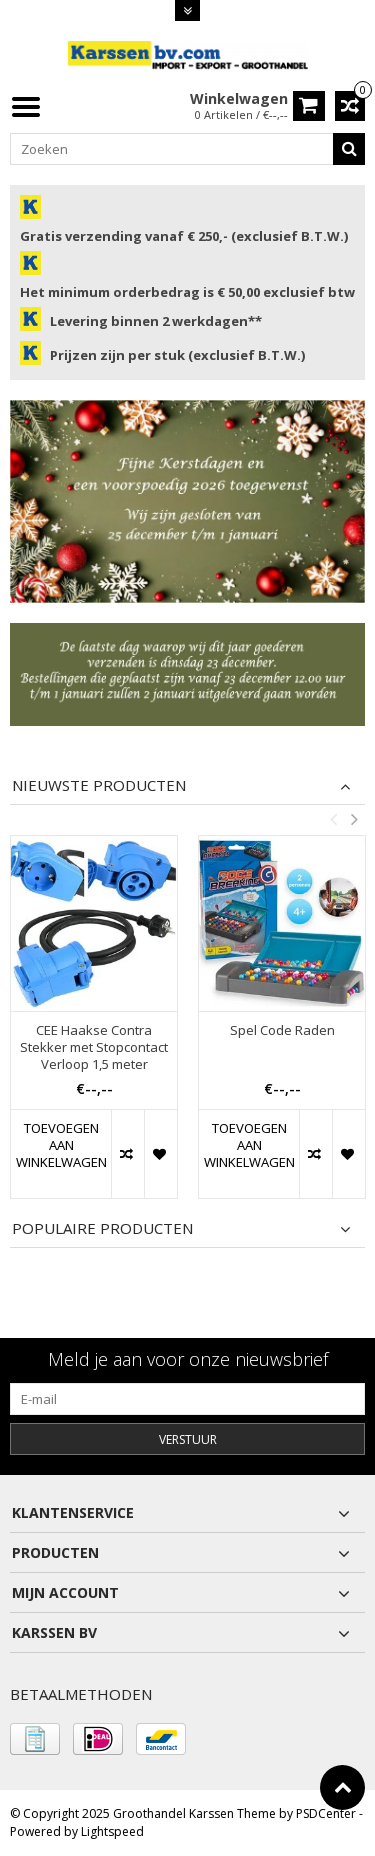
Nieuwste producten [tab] (99, 785)
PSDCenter (326, 1813)
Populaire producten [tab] (102, 1228)
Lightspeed (112, 1831)
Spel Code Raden (282, 1030)
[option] (94, 1027)
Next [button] (354, 819)
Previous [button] (333, 819)
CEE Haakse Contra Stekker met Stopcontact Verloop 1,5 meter (94, 1047)
